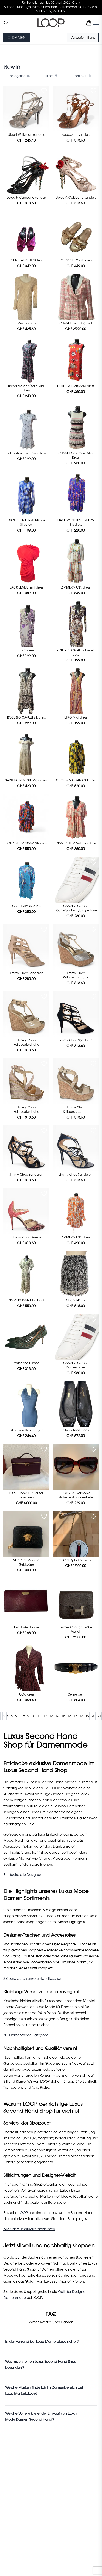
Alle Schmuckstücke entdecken (29, 2229)
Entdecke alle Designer (22, 1875)
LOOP (23, 2213)
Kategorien (19, 76)
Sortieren (83, 76)
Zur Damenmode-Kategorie (25, 2035)
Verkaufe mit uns (83, 37)
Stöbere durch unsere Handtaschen (32, 1979)
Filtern (51, 76)
